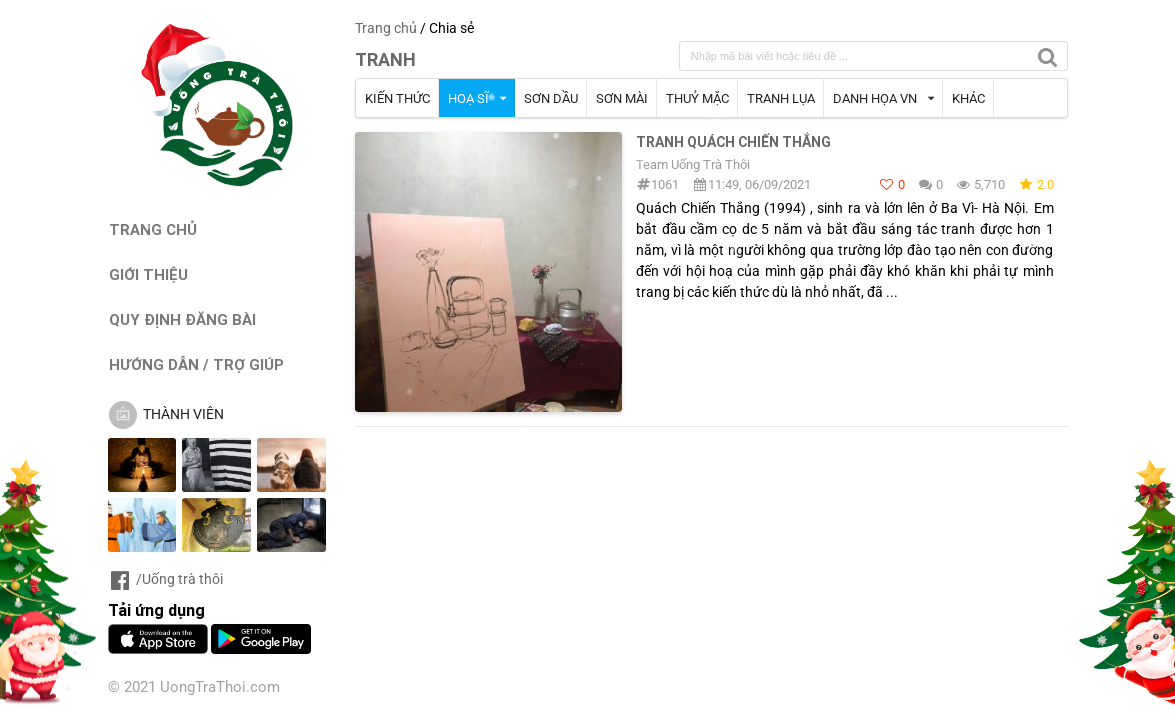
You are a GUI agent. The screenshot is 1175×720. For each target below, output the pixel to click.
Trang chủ (386, 28)
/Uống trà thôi (165, 579)
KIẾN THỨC (397, 98)
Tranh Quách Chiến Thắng (733, 142)
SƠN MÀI (622, 98)
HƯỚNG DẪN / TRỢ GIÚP (196, 364)
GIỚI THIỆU (148, 274)
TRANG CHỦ (153, 229)
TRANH (385, 59)
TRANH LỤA (781, 98)
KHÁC (968, 98)
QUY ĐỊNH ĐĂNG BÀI (182, 319)
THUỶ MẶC (697, 98)
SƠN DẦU (551, 98)
